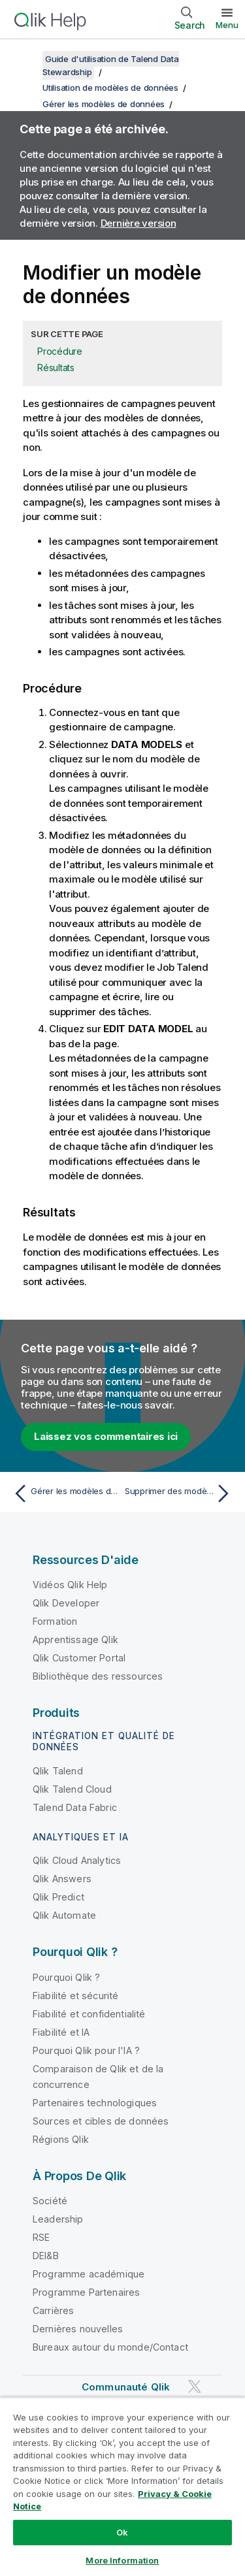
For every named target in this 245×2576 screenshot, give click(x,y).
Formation (55, 1621)
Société (50, 2200)
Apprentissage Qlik (75, 1639)
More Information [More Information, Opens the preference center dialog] (122, 2560)
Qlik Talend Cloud (72, 1789)
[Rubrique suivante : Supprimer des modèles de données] (180, 1493)
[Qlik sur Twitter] (194, 2387)
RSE (41, 2237)
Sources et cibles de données (101, 2121)
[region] (122, 2486)
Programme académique (88, 2273)
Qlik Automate (64, 1915)
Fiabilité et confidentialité (89, 2013)
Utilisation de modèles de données (110, 87)
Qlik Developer (66, 1602)
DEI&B (46, 2255)
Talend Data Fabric (75, 1807)
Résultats (55, 367)
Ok (122, 2532)
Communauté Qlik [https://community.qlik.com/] (126, 2387)
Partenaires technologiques (95, 2102)
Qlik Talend (58, 1770)
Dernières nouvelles (78, 2328)
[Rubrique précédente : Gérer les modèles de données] (65, 1493)
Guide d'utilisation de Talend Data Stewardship (110, 65)
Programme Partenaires (86, 2292)
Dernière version (138, 223)
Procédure (59, 351)
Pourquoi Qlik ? (66, 1977)
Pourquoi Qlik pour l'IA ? (86, 2050)
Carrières (53, 2310)
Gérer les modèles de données (103, 104)
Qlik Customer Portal (79, 1657)
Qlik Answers (62, 1878)
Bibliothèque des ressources (98, 1676)
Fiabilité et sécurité (75, 1995)
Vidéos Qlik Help (70, 1584)
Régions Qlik (61, 2139)
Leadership (58, 2219)
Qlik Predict (58, 1896)
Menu (227, 25)
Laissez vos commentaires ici (106, 1436)
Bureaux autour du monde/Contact (110, 2347)
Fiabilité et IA (61, 2032)
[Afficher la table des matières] (26, 58)
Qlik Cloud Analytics (77, 1860)
